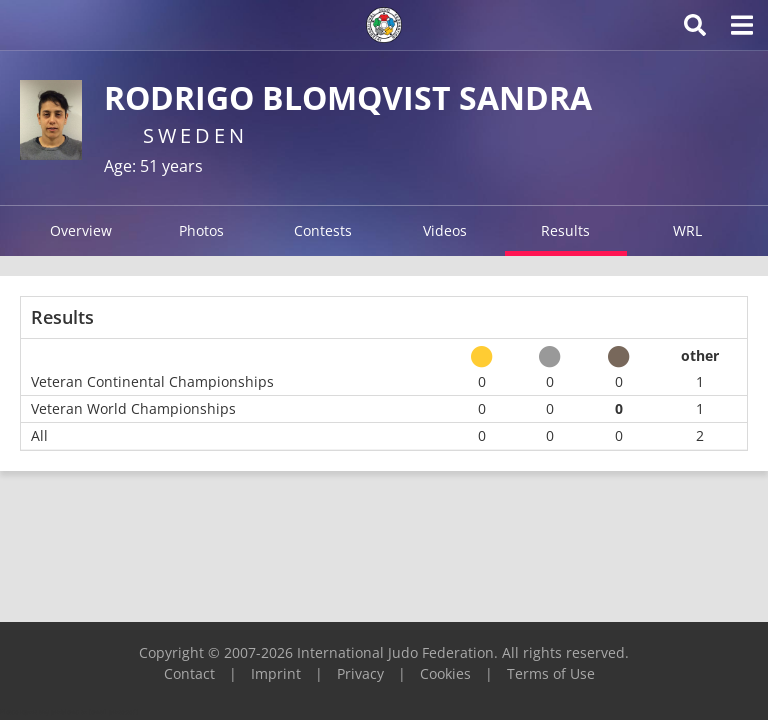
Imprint (276, 673)
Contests (323, 230)
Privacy (360, 673)
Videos (445, 230)
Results (565, 230)
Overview (81, 230)
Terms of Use (551, 673)
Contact (189, 673)
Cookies (445, 673)
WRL (687, 230)
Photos (201, 230)
